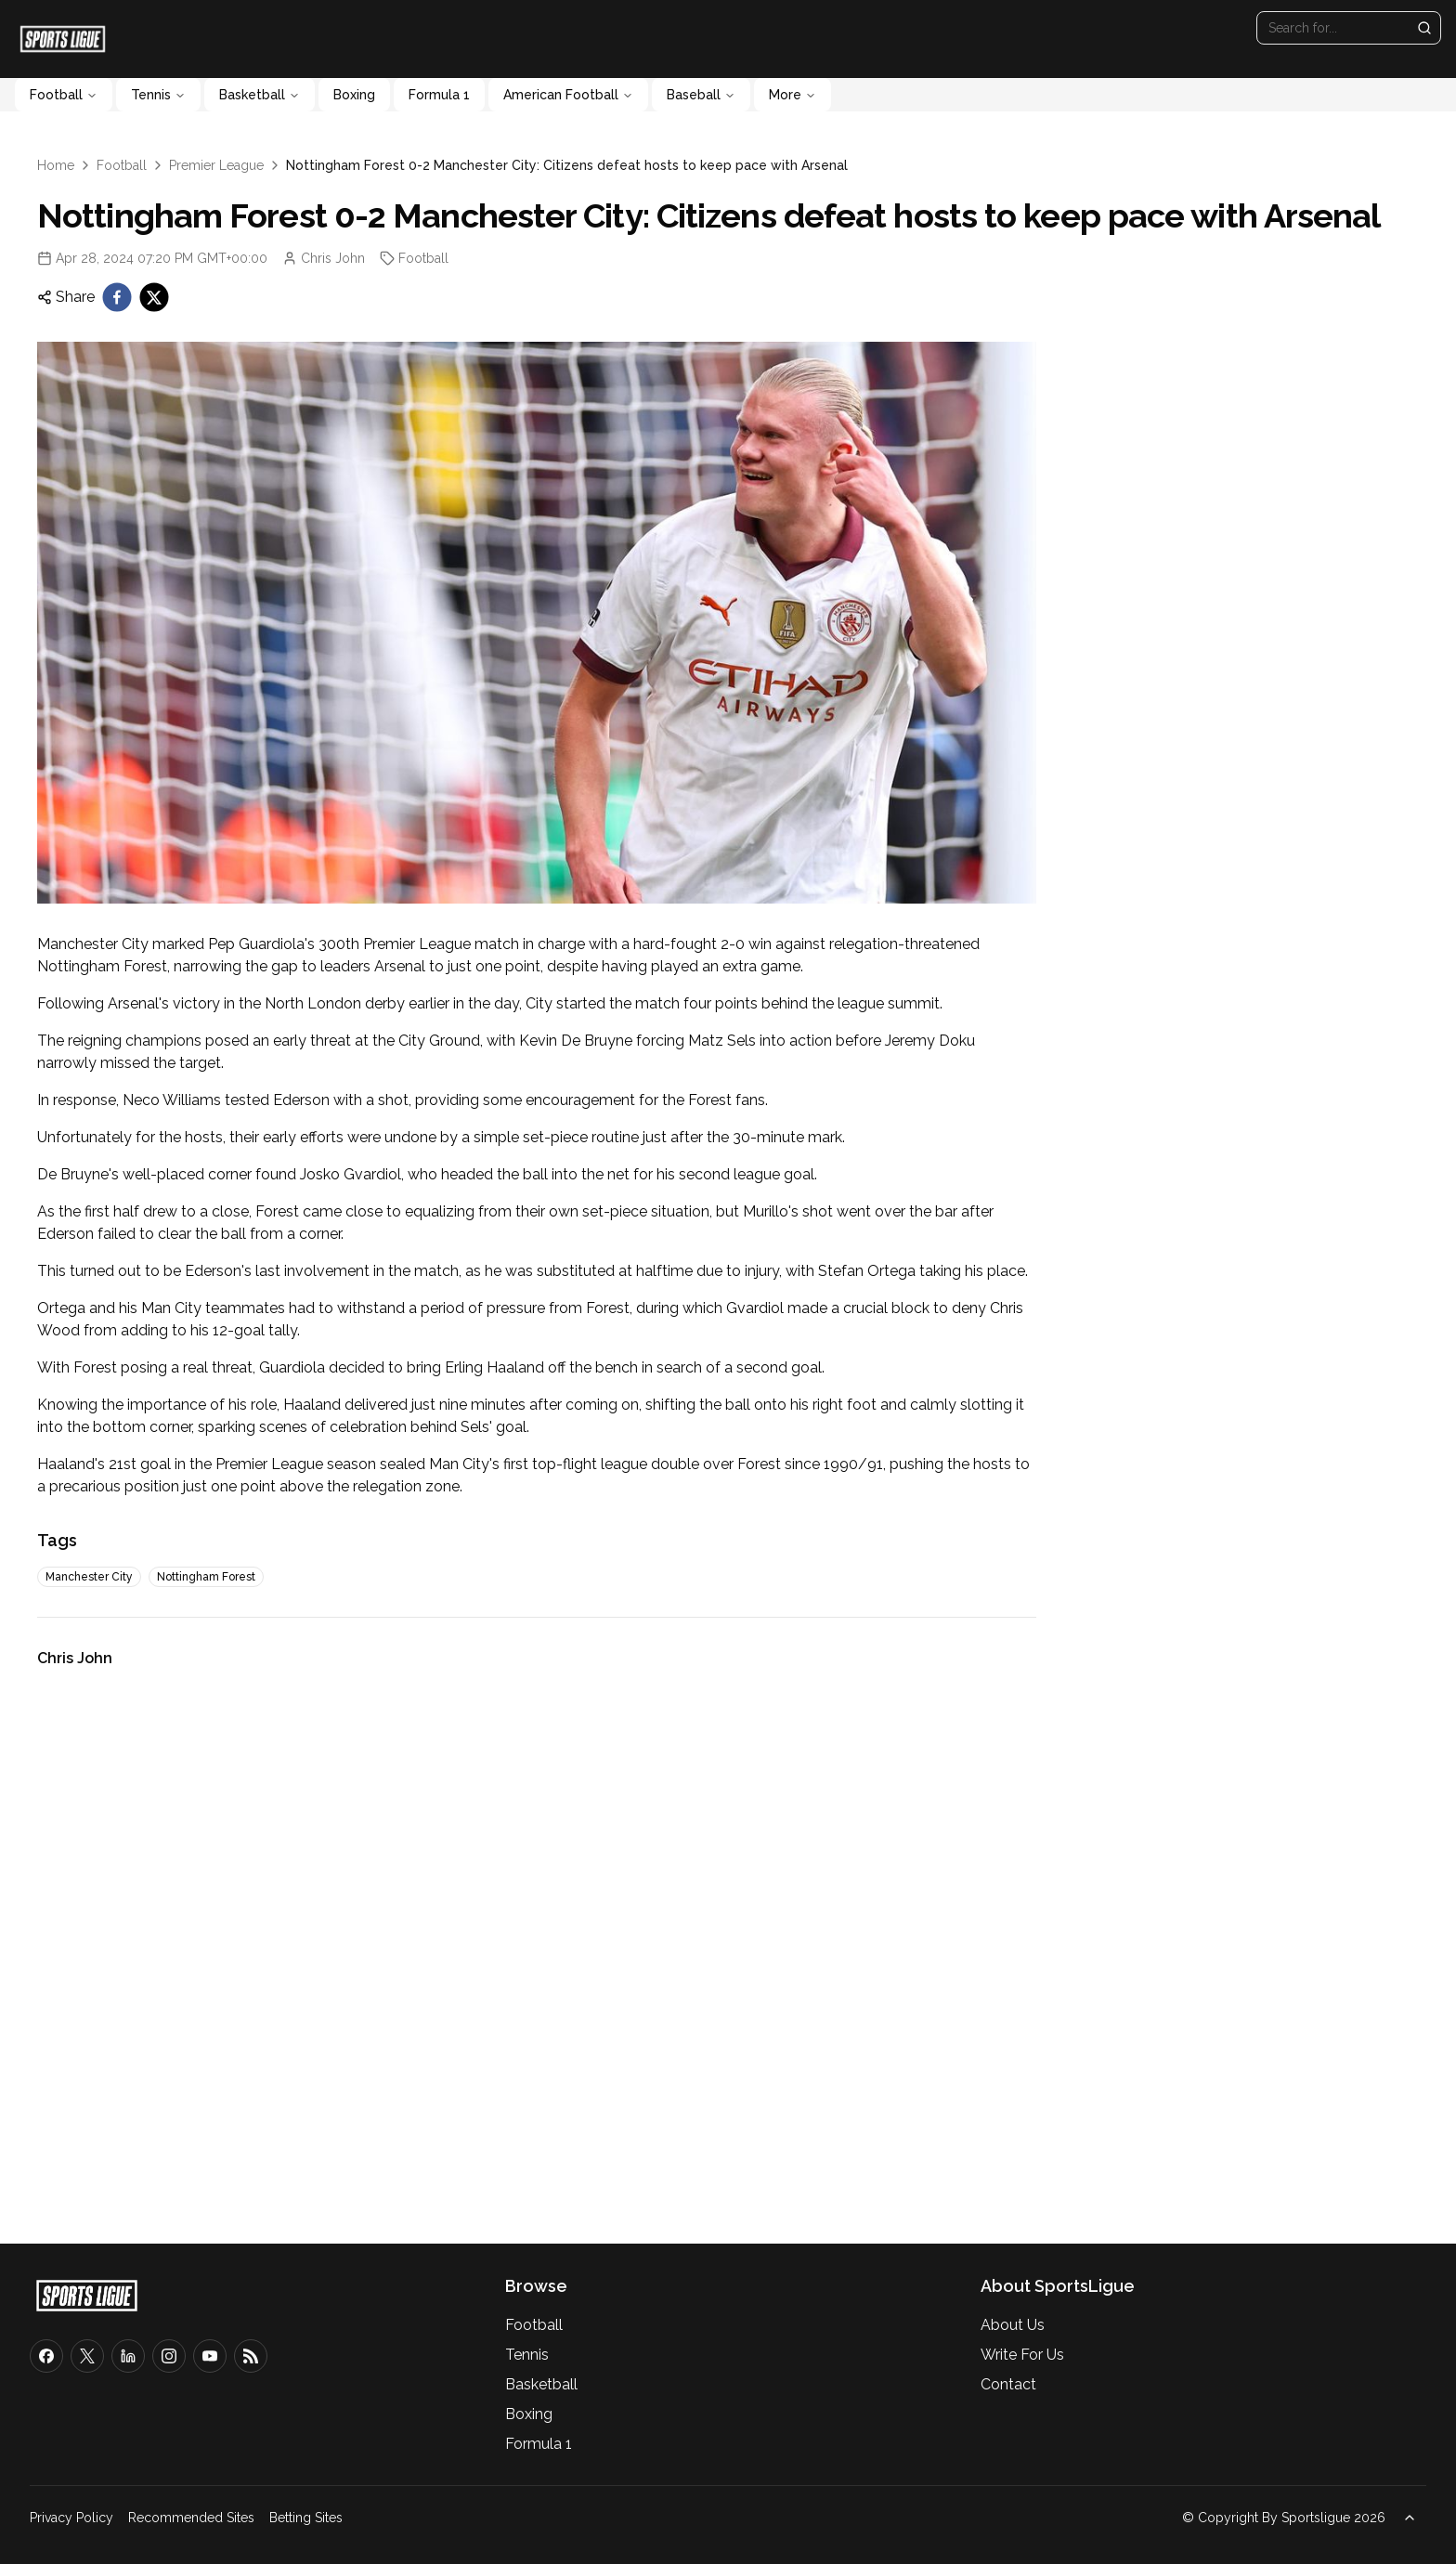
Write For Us (1022, 2354)
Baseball (701, 94)
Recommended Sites (191, 2517)
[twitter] (154, 297)
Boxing (354, 94)
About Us (1013, 2325)
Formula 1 (439, 94)
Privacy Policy (71, 2517)
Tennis (158, 94)
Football (64, 94)
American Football (568, 94)
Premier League (216, 165)
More (792, 94)
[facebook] (117, 297)
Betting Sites (306, 2517)
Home (55, 165)
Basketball (259, 94)
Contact (1008, 2384)
